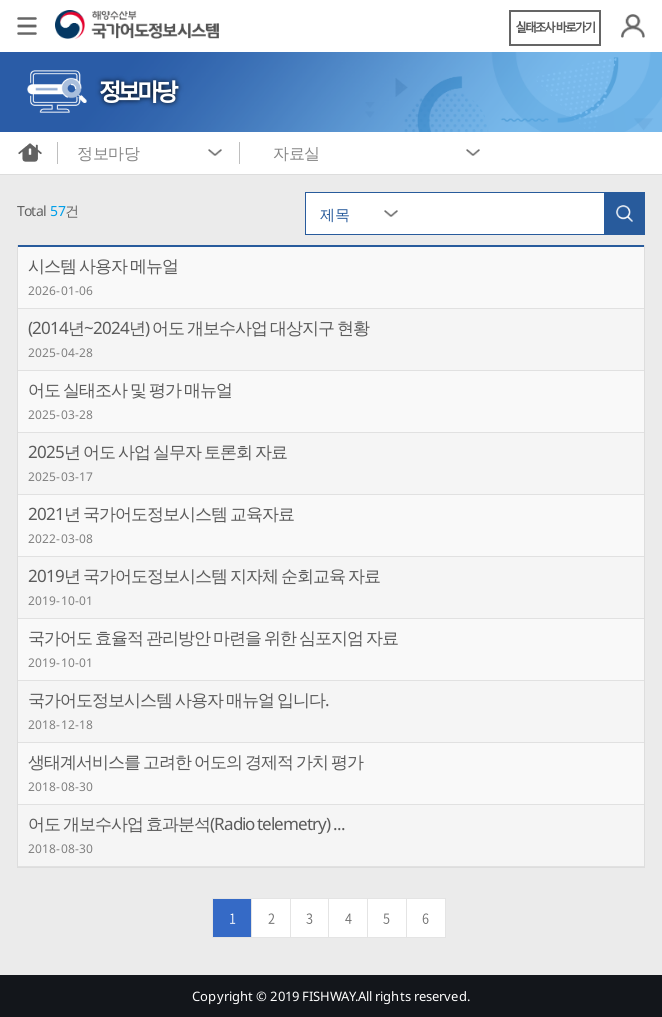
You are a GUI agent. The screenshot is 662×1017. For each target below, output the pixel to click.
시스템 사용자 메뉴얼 (103, 265)
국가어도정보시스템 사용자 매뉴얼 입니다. (178, 699)
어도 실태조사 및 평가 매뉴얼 (130, 389)
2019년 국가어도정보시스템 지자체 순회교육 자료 (204, 575)
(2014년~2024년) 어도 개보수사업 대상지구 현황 (198, 327)
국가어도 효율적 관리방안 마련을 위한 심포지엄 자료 (213, 637)
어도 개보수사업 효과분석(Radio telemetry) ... (186, 823)
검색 (624, 213)
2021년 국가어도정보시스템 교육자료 (161, 513)
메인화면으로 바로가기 (30, 153)
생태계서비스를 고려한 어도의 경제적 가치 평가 (195, 761)
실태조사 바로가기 (555, 27)
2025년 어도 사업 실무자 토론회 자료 (157, 451)
